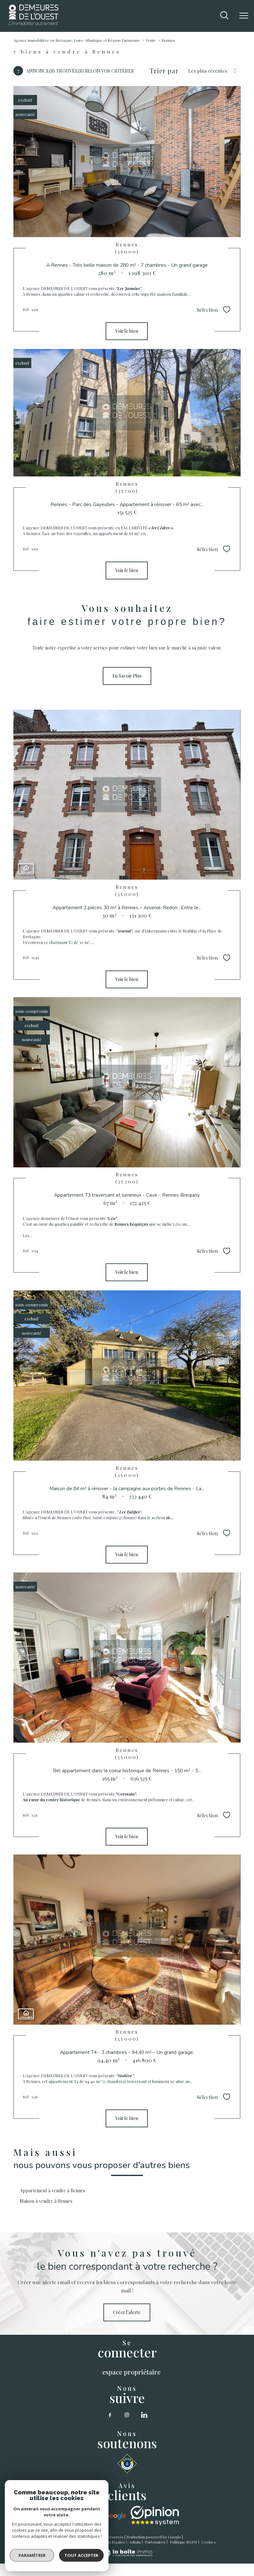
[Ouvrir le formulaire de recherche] (224, 16)
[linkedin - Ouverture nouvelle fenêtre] (144, 2415)
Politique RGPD (183, 2541)
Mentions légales (109, 2541)
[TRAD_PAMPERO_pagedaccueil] (33, 23)
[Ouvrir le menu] (244, 16)
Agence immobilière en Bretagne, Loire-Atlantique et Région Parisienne (76, 40)
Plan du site (80, 2541)
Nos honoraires (51, 2541)
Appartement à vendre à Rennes (52, 2191)
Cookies (208, 2542)
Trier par (164, 71)
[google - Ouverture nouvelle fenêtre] (100, 2516)
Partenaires (155, 2541)
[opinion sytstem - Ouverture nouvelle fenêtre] (155, 2515)
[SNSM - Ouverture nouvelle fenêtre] (127, 2463)
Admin (135, 2541)
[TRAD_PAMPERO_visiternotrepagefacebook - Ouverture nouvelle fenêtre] (110, 2415)
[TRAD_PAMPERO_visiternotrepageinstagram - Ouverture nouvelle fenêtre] (127, 2415)
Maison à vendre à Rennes (46, 2201)
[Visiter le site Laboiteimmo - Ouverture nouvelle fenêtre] (127, 2555)
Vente (151, 40)
